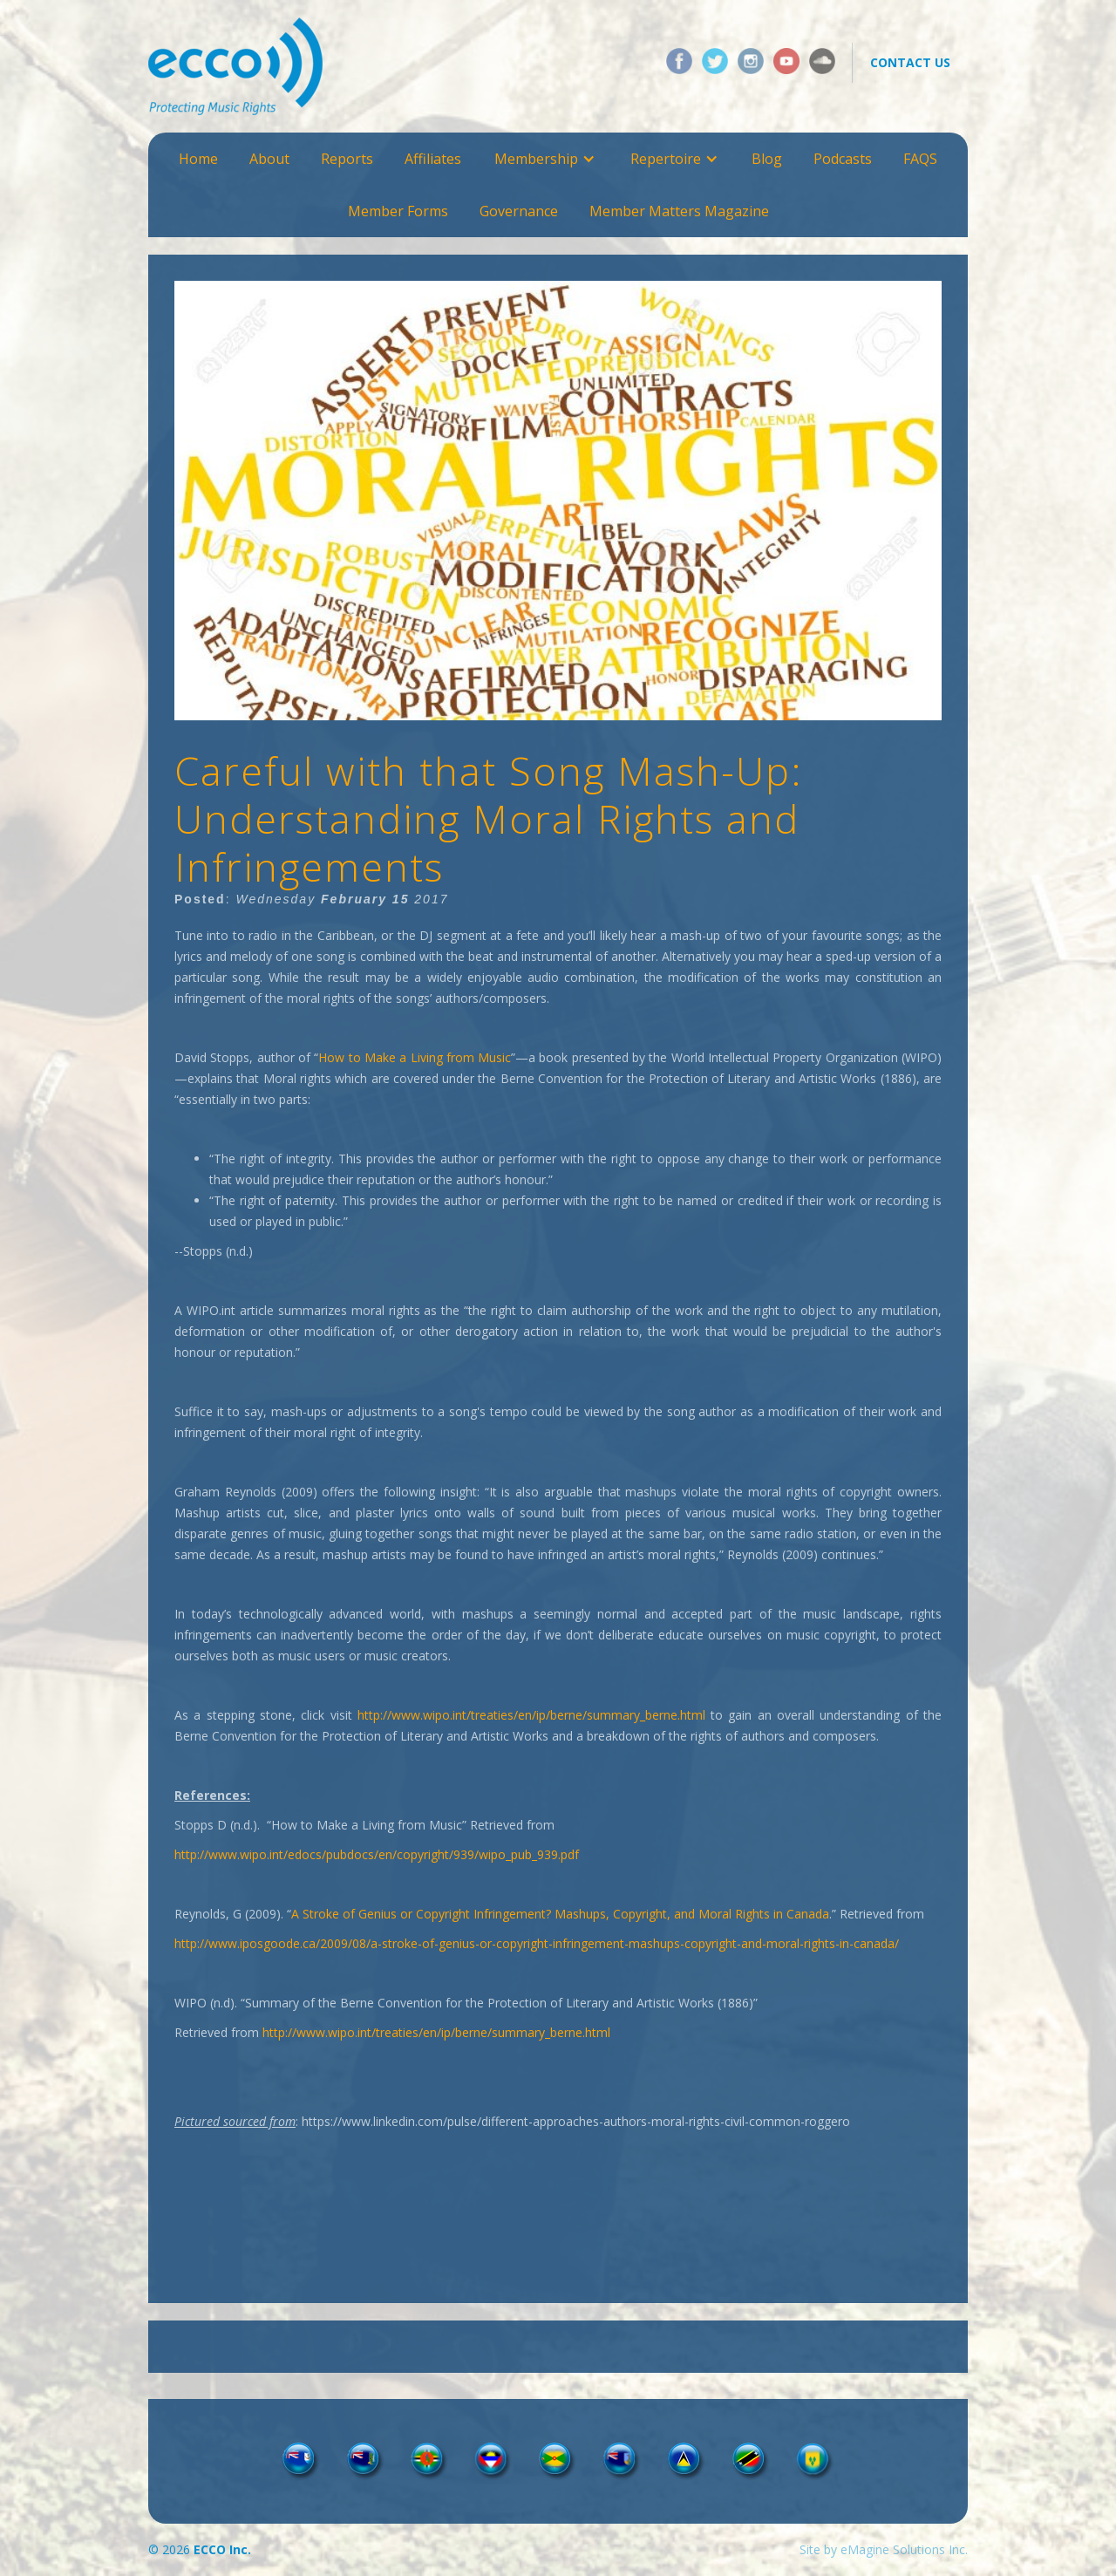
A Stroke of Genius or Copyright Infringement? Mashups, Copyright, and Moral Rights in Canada (560, 1913)
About (269, 158)
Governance (519, 211)
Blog (767, 158)
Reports (347, 158)
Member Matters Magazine (679, 211)
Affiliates (433, 158)
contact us (910, 62)
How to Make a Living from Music (414, 1057)
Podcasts (842, 158)
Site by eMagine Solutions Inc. (884, 2549)
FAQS (920, 158)
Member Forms (398, 211)
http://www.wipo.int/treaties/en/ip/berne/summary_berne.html (531, 1715)
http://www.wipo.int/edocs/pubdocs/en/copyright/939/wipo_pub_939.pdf (376, 1854)
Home (198, 158)
